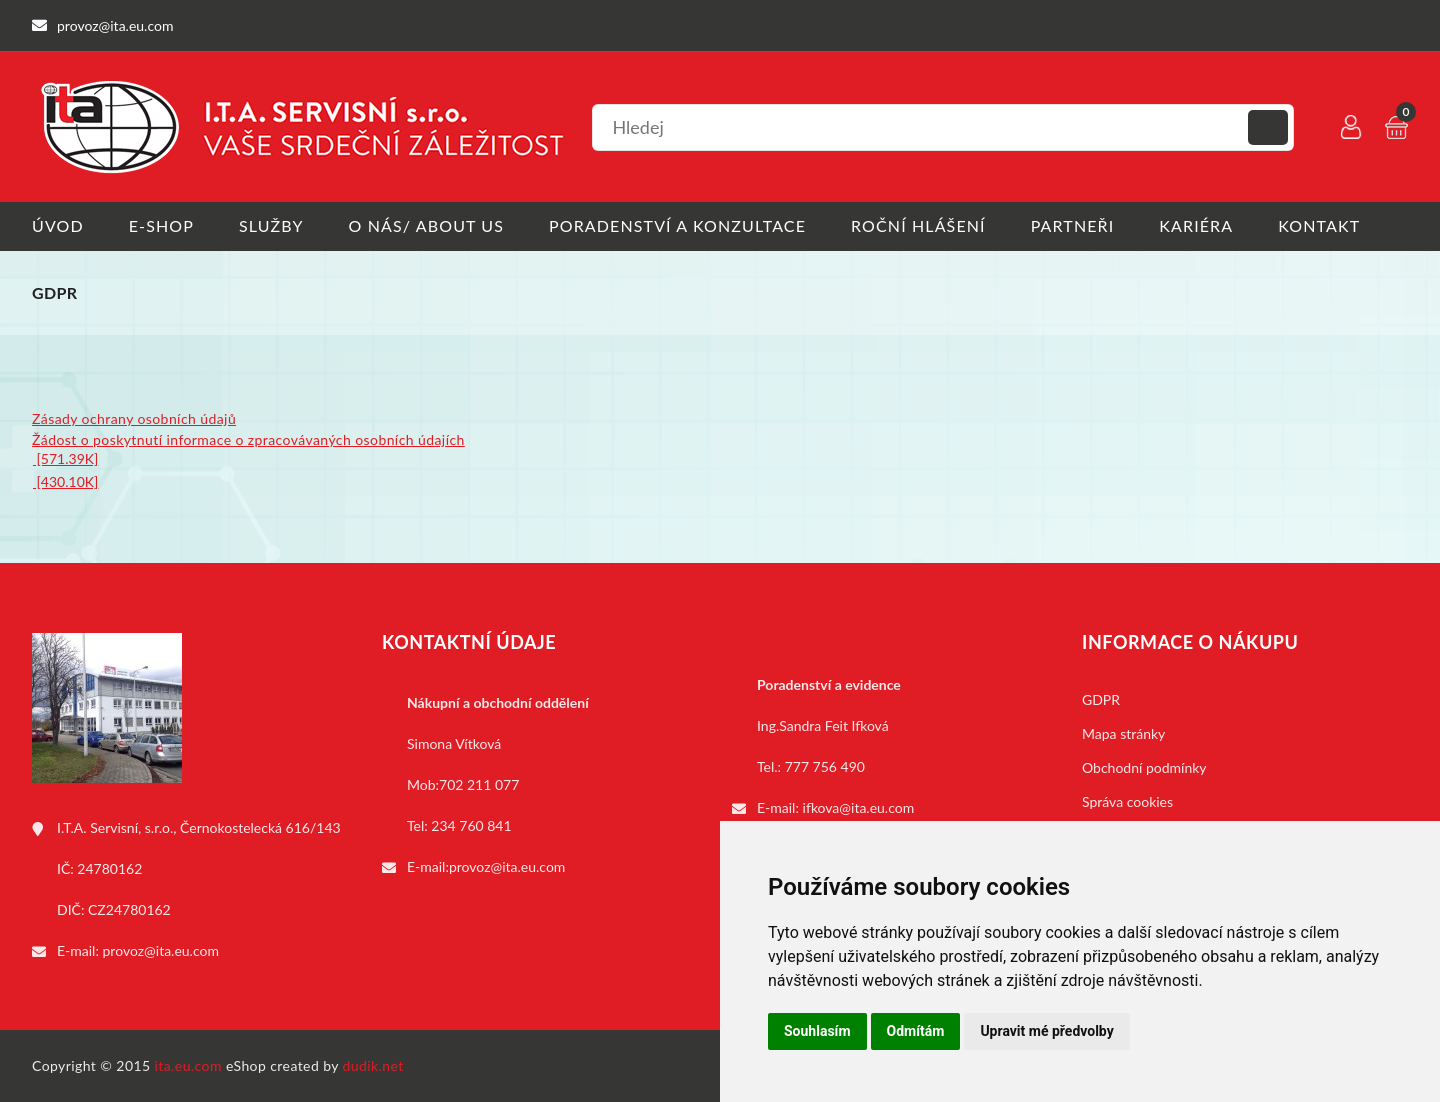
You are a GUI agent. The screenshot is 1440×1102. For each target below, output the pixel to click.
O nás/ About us (427, 225)
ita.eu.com (188, 1065)
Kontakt (1319, 225)
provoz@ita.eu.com (161, 950)
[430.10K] (65, 481)
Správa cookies (1127, 801)
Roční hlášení (918, 225)
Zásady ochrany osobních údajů (134, 418)
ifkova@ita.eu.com (859, 807)
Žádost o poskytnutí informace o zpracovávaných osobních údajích (248, 439)
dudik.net (373, 1065)
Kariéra (1196, 225)
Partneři (1073, 225)
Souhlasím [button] (817, 1031)
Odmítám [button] (916, 1031)
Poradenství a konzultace (677, 225)
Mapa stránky (1123, 733)
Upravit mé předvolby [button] (1046, 1031)
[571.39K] (65, 458)
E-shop (161, 225)
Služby (271, 225)
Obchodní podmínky (1144, 767)
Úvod (58, 225)
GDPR (1101, 699)
